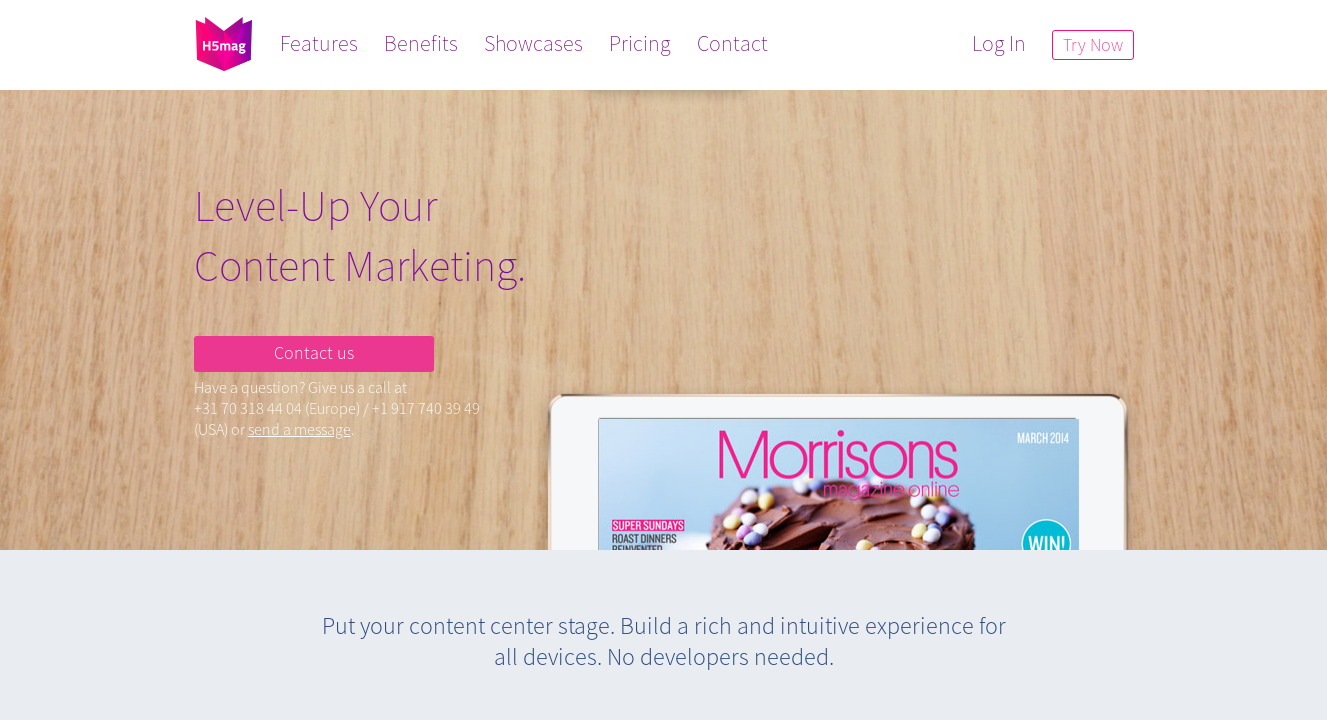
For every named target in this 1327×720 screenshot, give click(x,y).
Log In (999, 43)
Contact (732, 43)
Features (319, 43)
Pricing (640, 43)
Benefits (421, 43)
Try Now (1093, 44)
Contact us (314, 352)
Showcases (533, 43)
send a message (299, 429)
